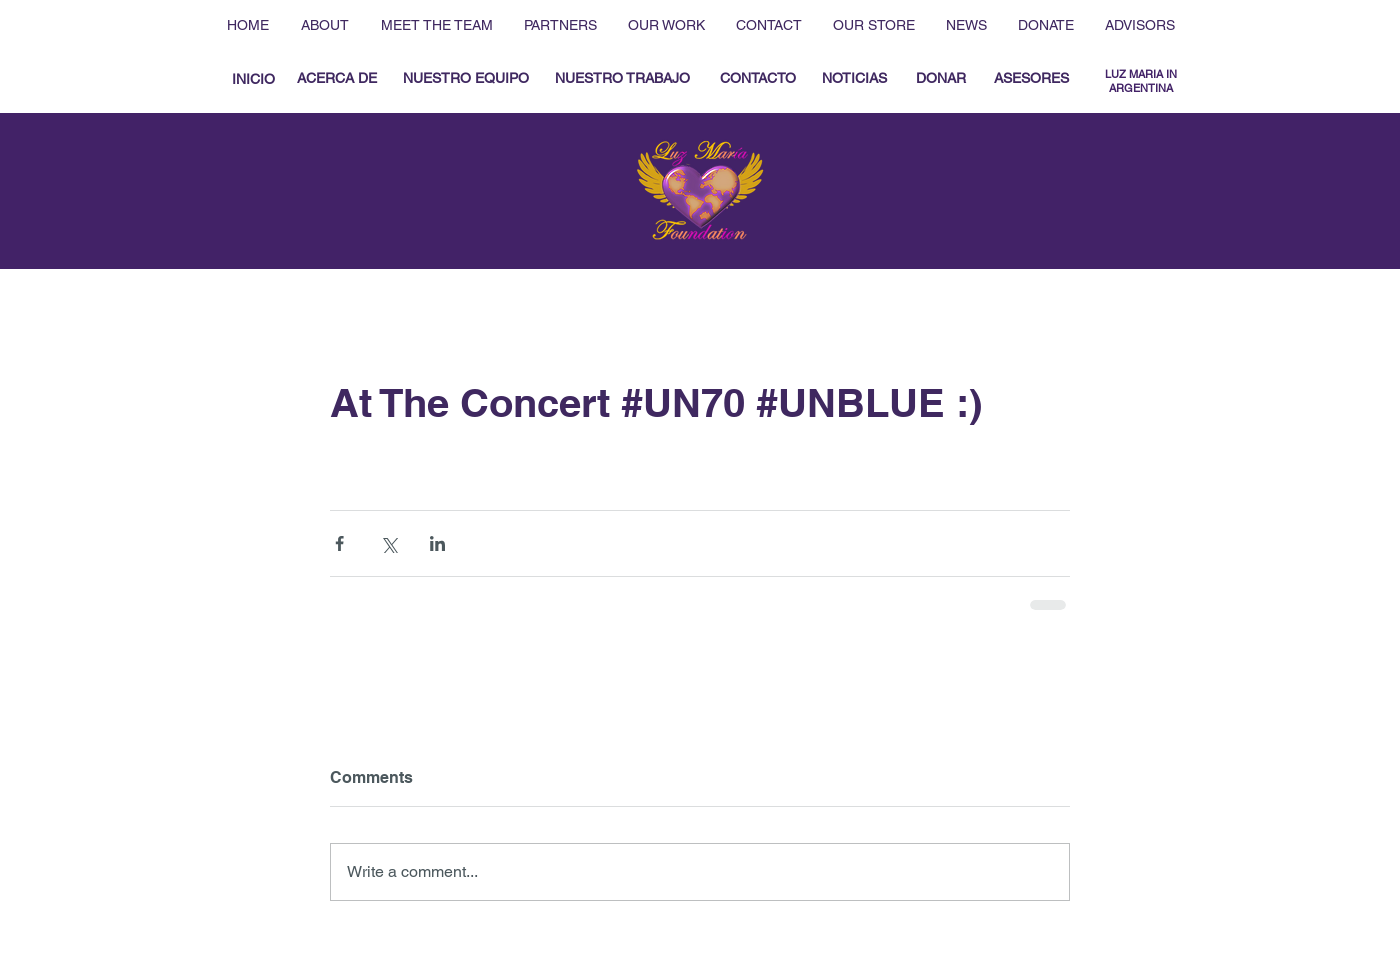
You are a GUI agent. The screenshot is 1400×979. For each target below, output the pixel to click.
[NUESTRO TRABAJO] (622, 79)
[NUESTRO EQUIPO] (465, 79)
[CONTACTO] (757, 79)
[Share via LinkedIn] (437, 543)
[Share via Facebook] (339, 543)
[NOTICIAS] (854, 79)
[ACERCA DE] (337, 79)
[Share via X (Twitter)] (388, 543)
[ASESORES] (1031, 79)
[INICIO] (253, 79)
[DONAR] (940, 79)
